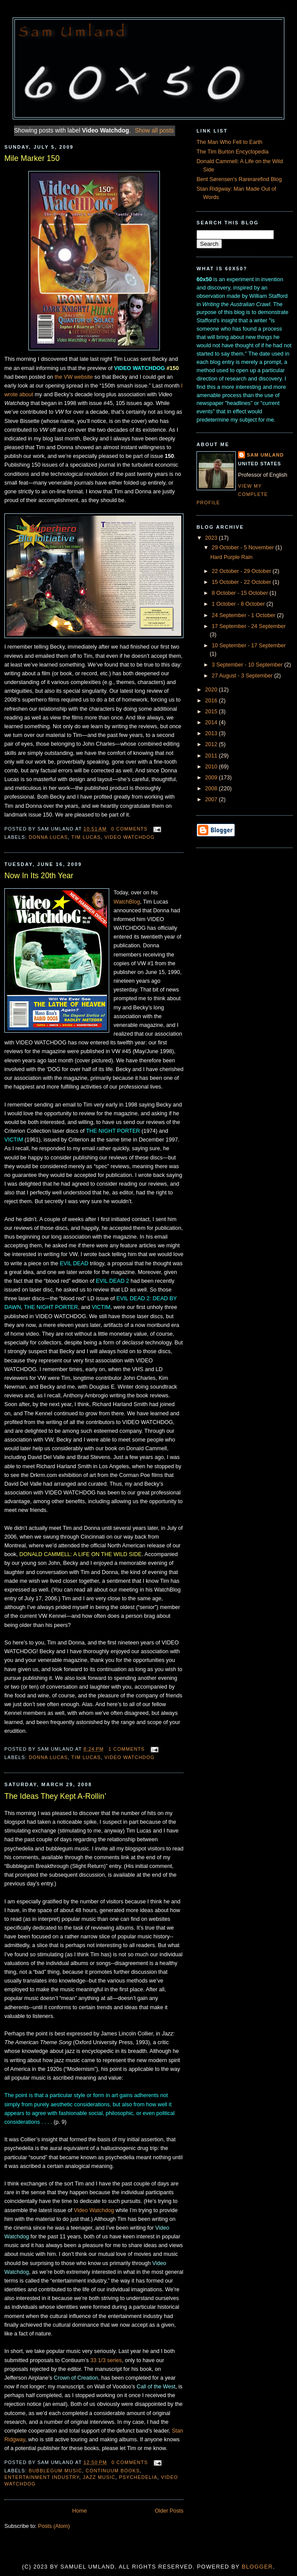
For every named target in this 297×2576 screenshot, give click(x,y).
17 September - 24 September (249, 626)
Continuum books (113, 2470)
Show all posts (154, 130)
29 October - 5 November (244, 548)
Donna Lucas (48, 837)
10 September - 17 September (249, 645)
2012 (212, 744)
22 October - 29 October (242, 571)
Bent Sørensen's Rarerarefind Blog (239, 179)
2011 (212, 756)
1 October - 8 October (239, 604)
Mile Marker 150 (31, 158)
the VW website (74, 377)
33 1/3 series (106, 2360)
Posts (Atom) (54, 2526)
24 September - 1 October (244, 615)
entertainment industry (41, 2477)
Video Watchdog (129, 837)
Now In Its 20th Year (38, 875)
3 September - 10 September (248, 665)
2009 (212, 778)
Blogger (257, 2567)
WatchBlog (127, 902)
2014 (212, 722)
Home (79, 2511)
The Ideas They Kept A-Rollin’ (55, 1796)
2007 (212, 799)
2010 (212, 767)
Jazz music (99, 2477)
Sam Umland (265, 454)
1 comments (126, 1749)
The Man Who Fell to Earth (229, 142)
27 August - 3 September (243, 676)
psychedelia (138, 2477)
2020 (212, 690)
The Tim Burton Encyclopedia (233, 152)
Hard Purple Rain (232, 557)
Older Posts (169, 2511)
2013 (212, 733)
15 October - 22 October (242, 582)
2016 (212, 701)
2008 (212, 788)
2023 (212, 538)
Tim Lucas (86, 837)
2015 (212, 712)
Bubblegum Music (55, 2470)
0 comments (129, 828)
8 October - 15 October (240, 593)
